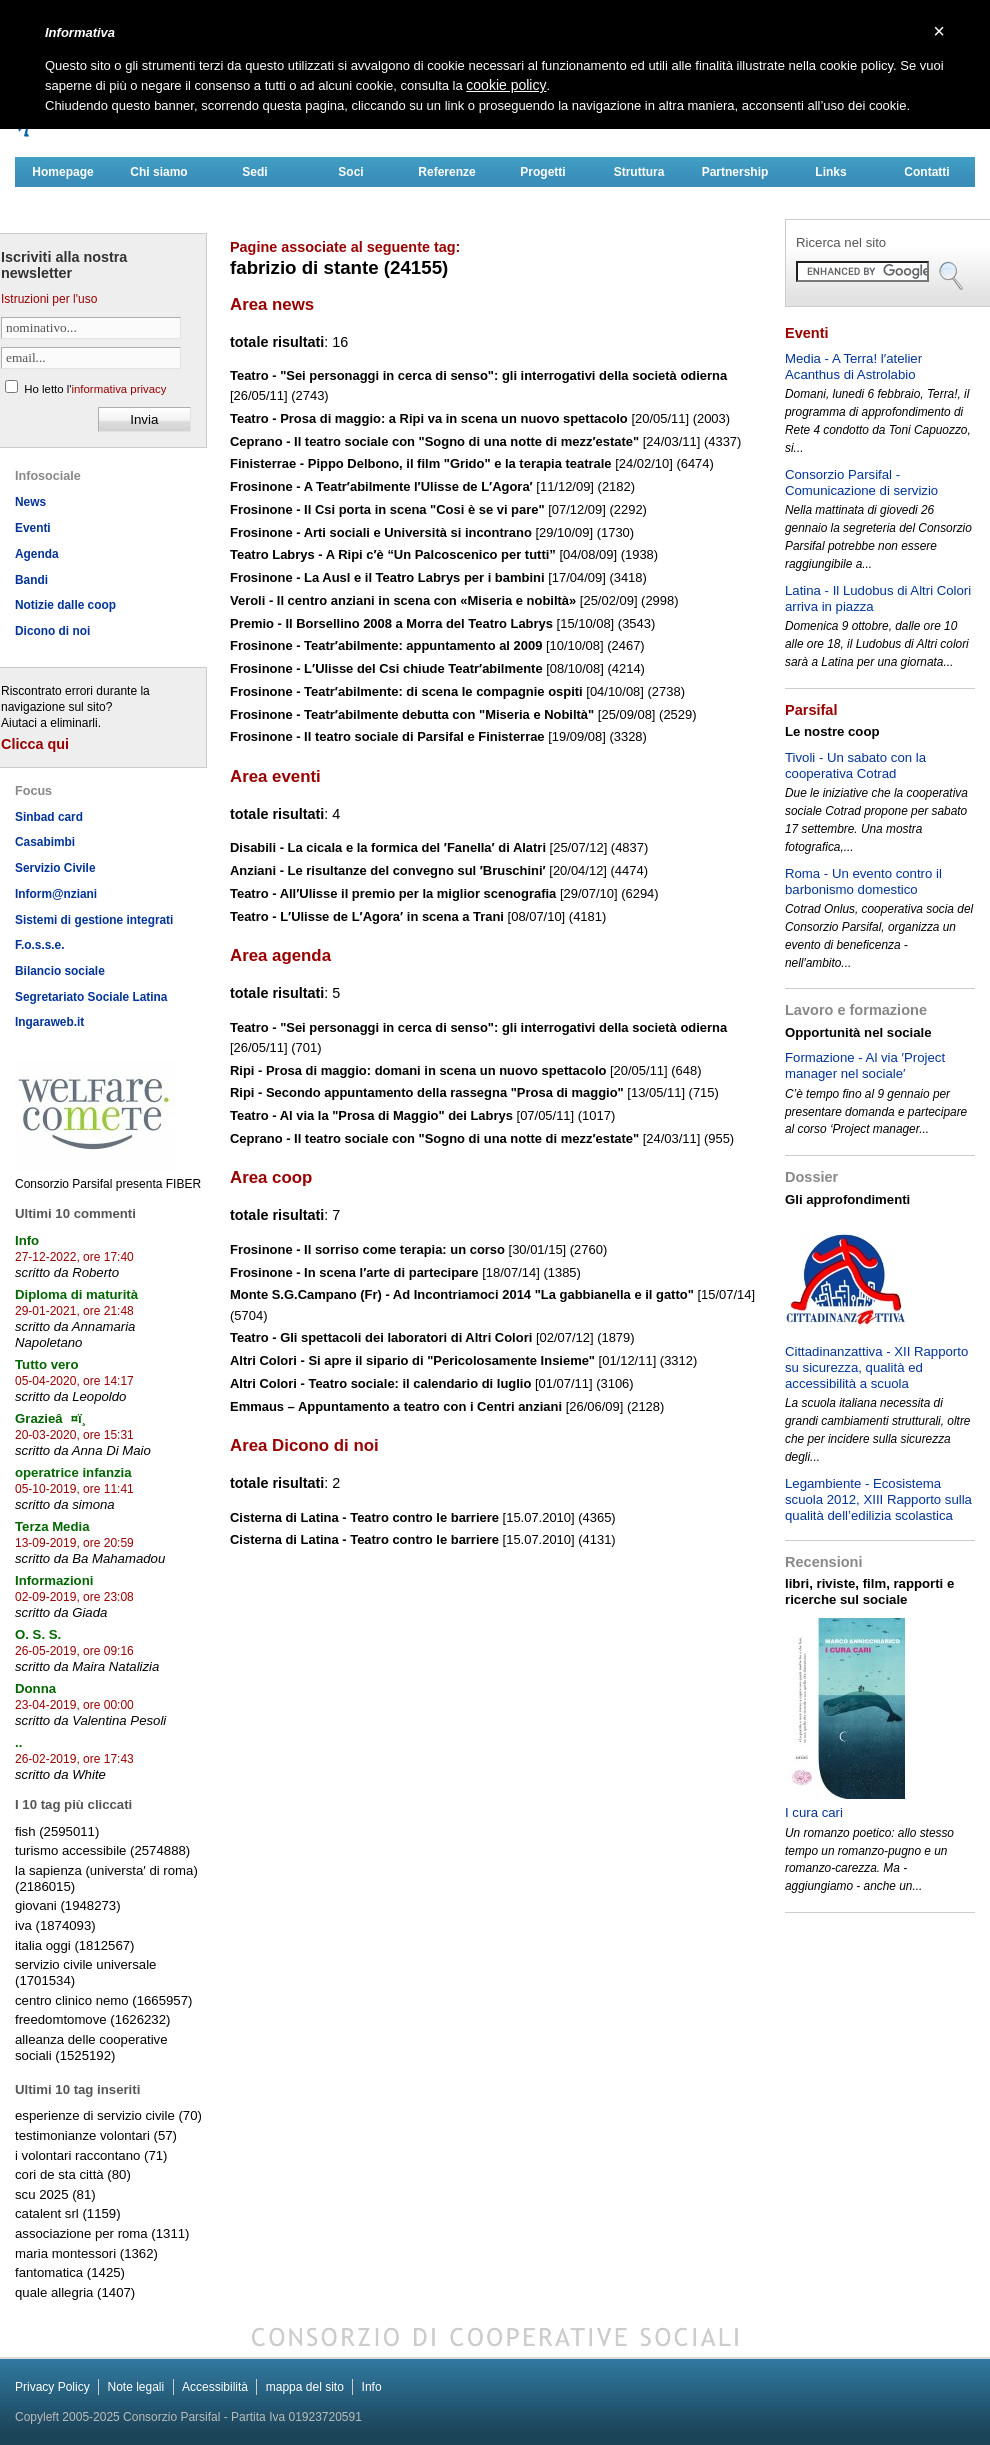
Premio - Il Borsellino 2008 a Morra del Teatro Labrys (391, 623)
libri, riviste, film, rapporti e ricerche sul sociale (869, 1591)
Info (372, 2387)
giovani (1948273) (68, 1905)
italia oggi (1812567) (75, 1945)
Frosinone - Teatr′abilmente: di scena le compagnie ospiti (406, 691)
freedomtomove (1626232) (92, 2019)
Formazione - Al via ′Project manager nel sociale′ (865, 1065)
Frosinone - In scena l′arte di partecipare (354, 1272)
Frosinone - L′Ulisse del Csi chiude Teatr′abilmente (386, 668)
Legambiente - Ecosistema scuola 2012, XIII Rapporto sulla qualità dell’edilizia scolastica (878, 1499)
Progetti (542, 172)
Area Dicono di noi (304, 1445)
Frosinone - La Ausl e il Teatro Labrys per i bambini (387, 577)
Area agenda (280, 955)
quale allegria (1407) (75, 2292)
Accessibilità (215, 2387)
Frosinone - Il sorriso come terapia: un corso (367, 1249)
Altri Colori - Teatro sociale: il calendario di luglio (380, 1383)
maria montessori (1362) (86, 2253)
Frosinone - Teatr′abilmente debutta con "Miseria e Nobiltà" (412, 714)
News (30, 502)
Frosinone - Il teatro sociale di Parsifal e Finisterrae (387, 736)
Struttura (639, 172)
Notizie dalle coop (65, 605)
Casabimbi (45, 842)
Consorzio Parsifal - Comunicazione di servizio (861, 482)
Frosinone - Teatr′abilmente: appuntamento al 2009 (386, 645)
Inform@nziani (56, 894)
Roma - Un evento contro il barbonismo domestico (863, 881)
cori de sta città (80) (73, 2174)
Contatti (926, 172)
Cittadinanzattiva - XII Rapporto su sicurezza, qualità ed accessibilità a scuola (876, 1367)
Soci (350, 172)
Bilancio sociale (60, 971)
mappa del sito (305, 2387)
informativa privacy (118, 389)
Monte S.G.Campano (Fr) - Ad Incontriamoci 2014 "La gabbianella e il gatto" (462, 1294)
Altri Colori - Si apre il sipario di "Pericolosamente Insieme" (412, 1360)
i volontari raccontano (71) (91, 2155)
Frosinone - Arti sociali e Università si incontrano (381, 532)
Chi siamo (158, 172)
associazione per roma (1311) (102, 2233)
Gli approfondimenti (847, 1199)
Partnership (735, 172)
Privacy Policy (52, 2387)
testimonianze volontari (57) (96, 2135)
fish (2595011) (57, 1831)
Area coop (271, 1177)
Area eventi (275, 776)
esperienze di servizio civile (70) (108, 2115)
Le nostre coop (832, 731)
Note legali (135, 2387)
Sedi (254, 172)
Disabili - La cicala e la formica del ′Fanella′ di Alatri (388, 847)
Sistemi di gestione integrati (94, 920)
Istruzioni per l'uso (49, 299)
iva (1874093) (55, 1925)
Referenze (446, 172)
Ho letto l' (95, 389)
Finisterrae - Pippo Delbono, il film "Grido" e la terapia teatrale (421, 463)
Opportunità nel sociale (858, 1032)
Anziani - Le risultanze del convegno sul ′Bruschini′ (388, 870)
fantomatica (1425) (70, 2272)
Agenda (37, 554)
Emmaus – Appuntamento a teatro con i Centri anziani (396, 1406)
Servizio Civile (55, 868)
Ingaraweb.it (49, 1022)
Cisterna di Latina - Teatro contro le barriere (364, 1517)
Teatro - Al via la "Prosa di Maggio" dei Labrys (371, 1115)
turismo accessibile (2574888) (102, 1850)
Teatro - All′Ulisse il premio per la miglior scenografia (393, 893)
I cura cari (814, 1812)
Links (830, 172)
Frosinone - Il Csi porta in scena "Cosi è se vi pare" (387, 509)
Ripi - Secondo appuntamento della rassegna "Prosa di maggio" (427, 1092)
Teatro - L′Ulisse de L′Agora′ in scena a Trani (367, 916)
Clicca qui (35, 744)
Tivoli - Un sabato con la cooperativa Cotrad (855, 765)
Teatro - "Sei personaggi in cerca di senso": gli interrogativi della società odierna (478, 375)
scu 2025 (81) (55, 2194)
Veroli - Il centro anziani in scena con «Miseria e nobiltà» (403, 600)
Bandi (31, 580)
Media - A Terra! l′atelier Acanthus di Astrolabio (853, 366)
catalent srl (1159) (68, 2213)
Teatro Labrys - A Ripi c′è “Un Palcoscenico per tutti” (393, 554)
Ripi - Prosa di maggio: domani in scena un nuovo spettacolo (418, 1070)
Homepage (62, 172)
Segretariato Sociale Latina (91, 997)
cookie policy (506, 85)
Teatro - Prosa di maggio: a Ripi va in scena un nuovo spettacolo (429, 418)
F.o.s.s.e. (40, 945)
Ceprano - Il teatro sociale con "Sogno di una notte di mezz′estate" (434, 441)
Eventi (33, 528)
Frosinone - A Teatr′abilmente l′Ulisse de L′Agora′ (381, 486)
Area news (272, 304)
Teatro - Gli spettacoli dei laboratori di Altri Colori (381, 1337)
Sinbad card (49, 817)
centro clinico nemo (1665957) (103, 2000)
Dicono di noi (52, 631)
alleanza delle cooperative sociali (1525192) (91, 2047)
